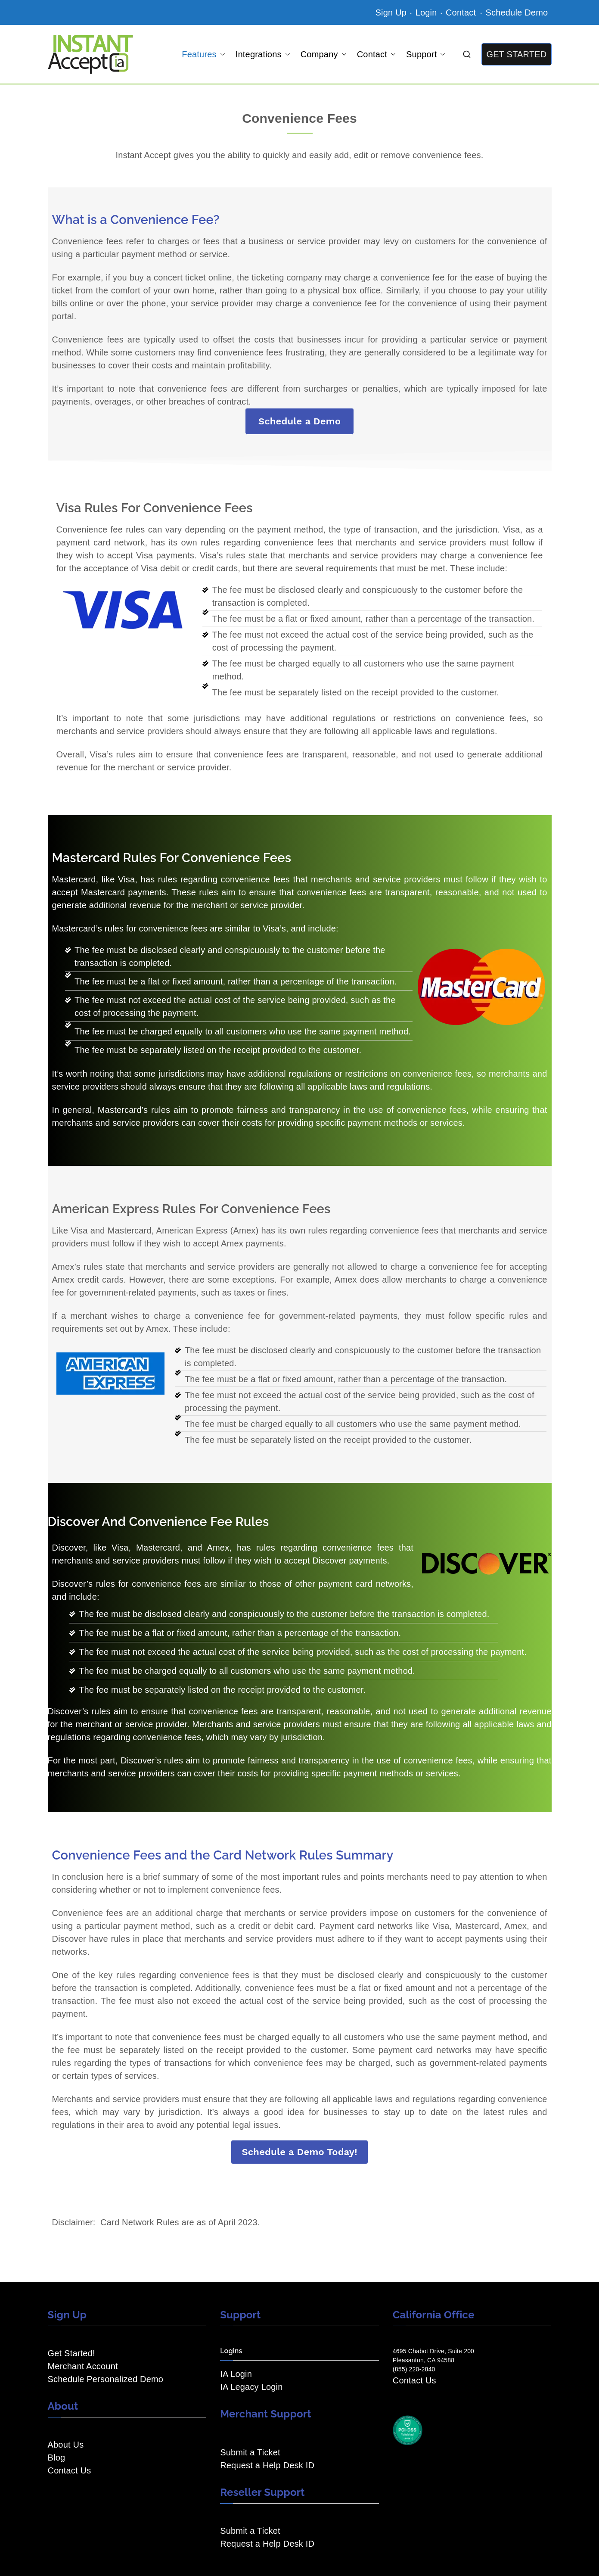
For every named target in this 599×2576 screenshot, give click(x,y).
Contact (462, 12)
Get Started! (71, 2353)
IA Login (236, 2374)
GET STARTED (516, 54)
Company (324, 54)
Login (426, 12)
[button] (221, 54)
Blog (56, 2457)
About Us (66, 2444)
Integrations (263, 54)
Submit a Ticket (250, 2452)
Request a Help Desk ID (267, 2465)
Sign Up (391, 12)
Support (425, 54)
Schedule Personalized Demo (106, 2379)
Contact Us (69, 2470)
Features (203, 54)
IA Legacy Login (251, 2387)
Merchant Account (83, 2366)
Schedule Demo (516, 12)
